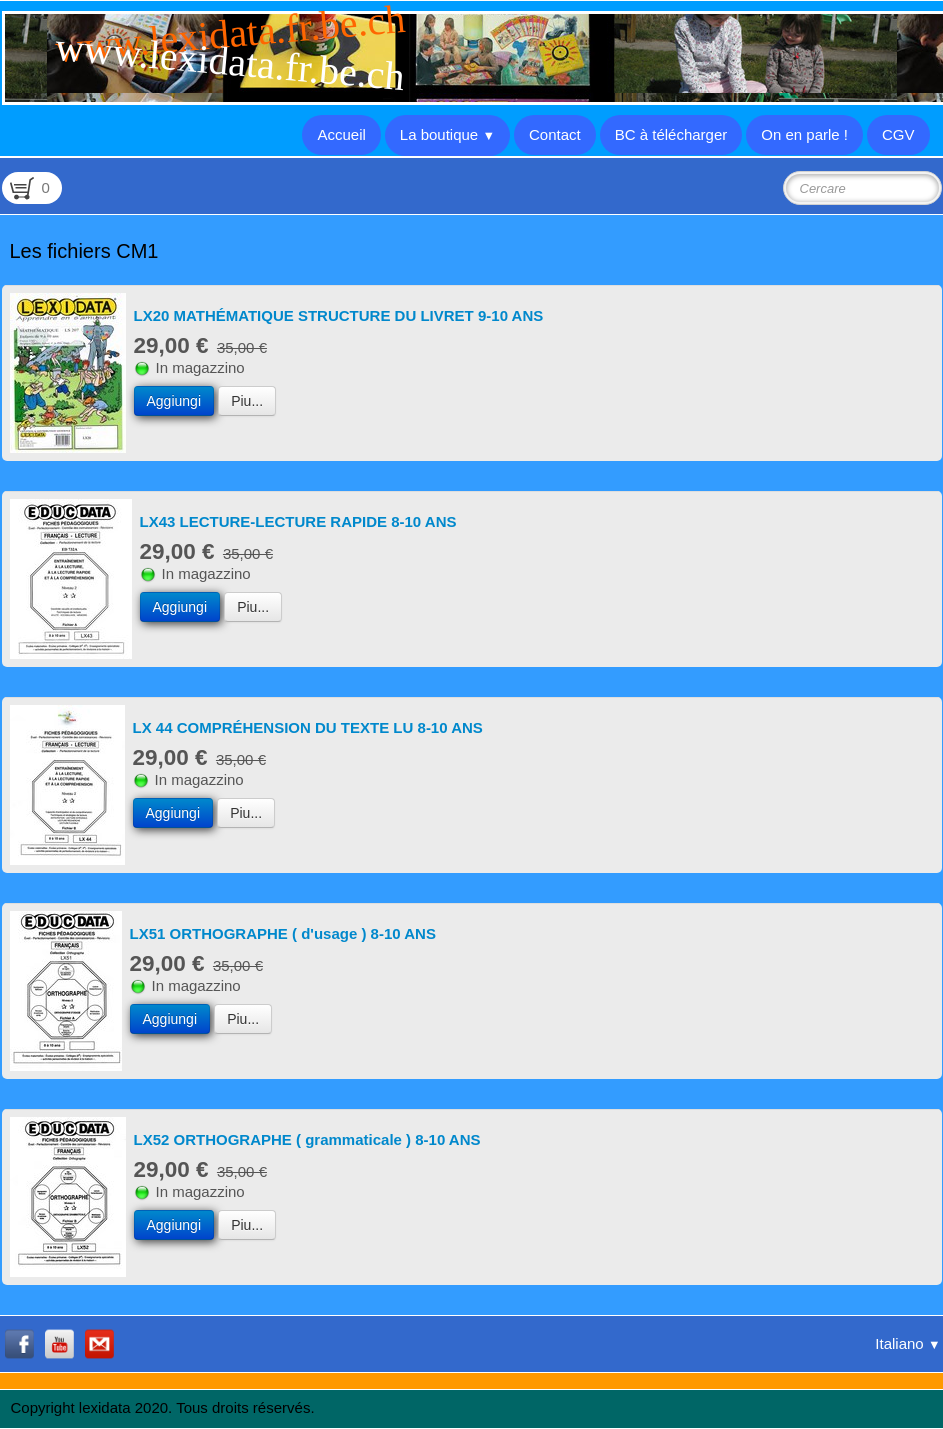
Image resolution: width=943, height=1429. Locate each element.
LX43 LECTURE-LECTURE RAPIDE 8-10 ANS (298, 521)
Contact (555, 134)
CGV (898, 134)
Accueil (341, 134)
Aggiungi (174, 401)
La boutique (447, 134)
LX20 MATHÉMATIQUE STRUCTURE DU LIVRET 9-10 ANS (339, 315)
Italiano (907, 1343)
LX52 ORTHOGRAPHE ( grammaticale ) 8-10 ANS (307, 1139)
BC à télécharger (671, 134)
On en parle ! (804, 134)
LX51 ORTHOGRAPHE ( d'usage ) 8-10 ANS (283, 933)
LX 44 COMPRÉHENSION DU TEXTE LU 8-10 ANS (308, 727)
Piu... (247, 401)
